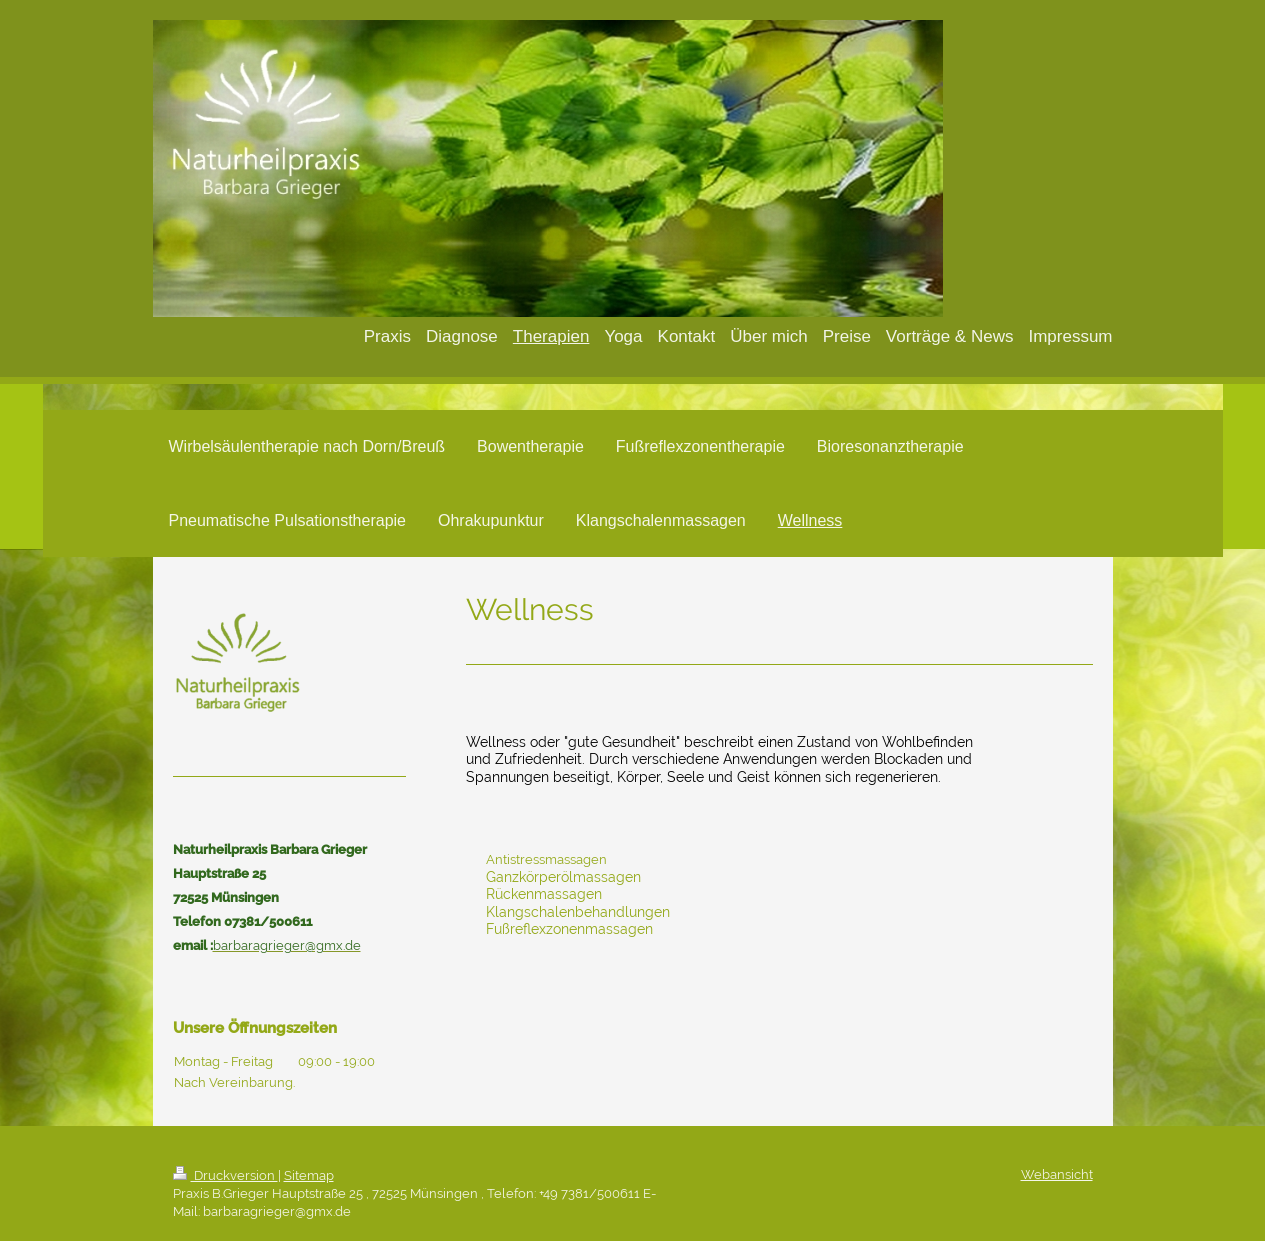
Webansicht (1057, 1174)
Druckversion (225, 1175)
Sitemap (309, 1175)
